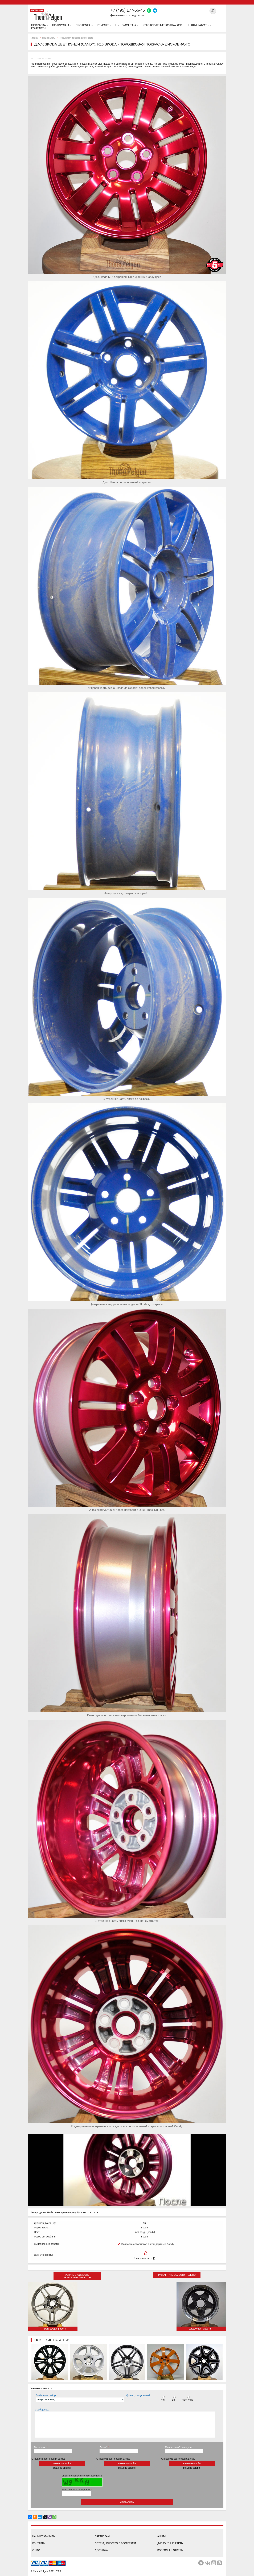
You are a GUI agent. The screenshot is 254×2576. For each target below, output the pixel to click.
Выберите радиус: (46, 2395)
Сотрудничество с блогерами (115, 2543)
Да (174, 2398)
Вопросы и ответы (170, 2550)
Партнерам (102, 2536)
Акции (161, 2536)
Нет (163, 2398)
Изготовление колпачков (162, 25)
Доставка (101, 2550)
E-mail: (104, 2447)
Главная (35, 38)
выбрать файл (62, 2463)
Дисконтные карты (170, 2543)
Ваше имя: (41, 2447)
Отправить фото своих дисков (48, 2458)
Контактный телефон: (178, 2447)
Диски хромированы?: (138, 2395)
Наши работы (48, 38)
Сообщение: (42, 2409)
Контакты (39, 2543)
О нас (36, 2550)
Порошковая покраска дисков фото (76, 38)
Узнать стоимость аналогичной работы (77, 2276)
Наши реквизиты (43, 2536)
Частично (188, 2398)
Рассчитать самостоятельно (177, 2275)
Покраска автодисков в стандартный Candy (147, 2244)
